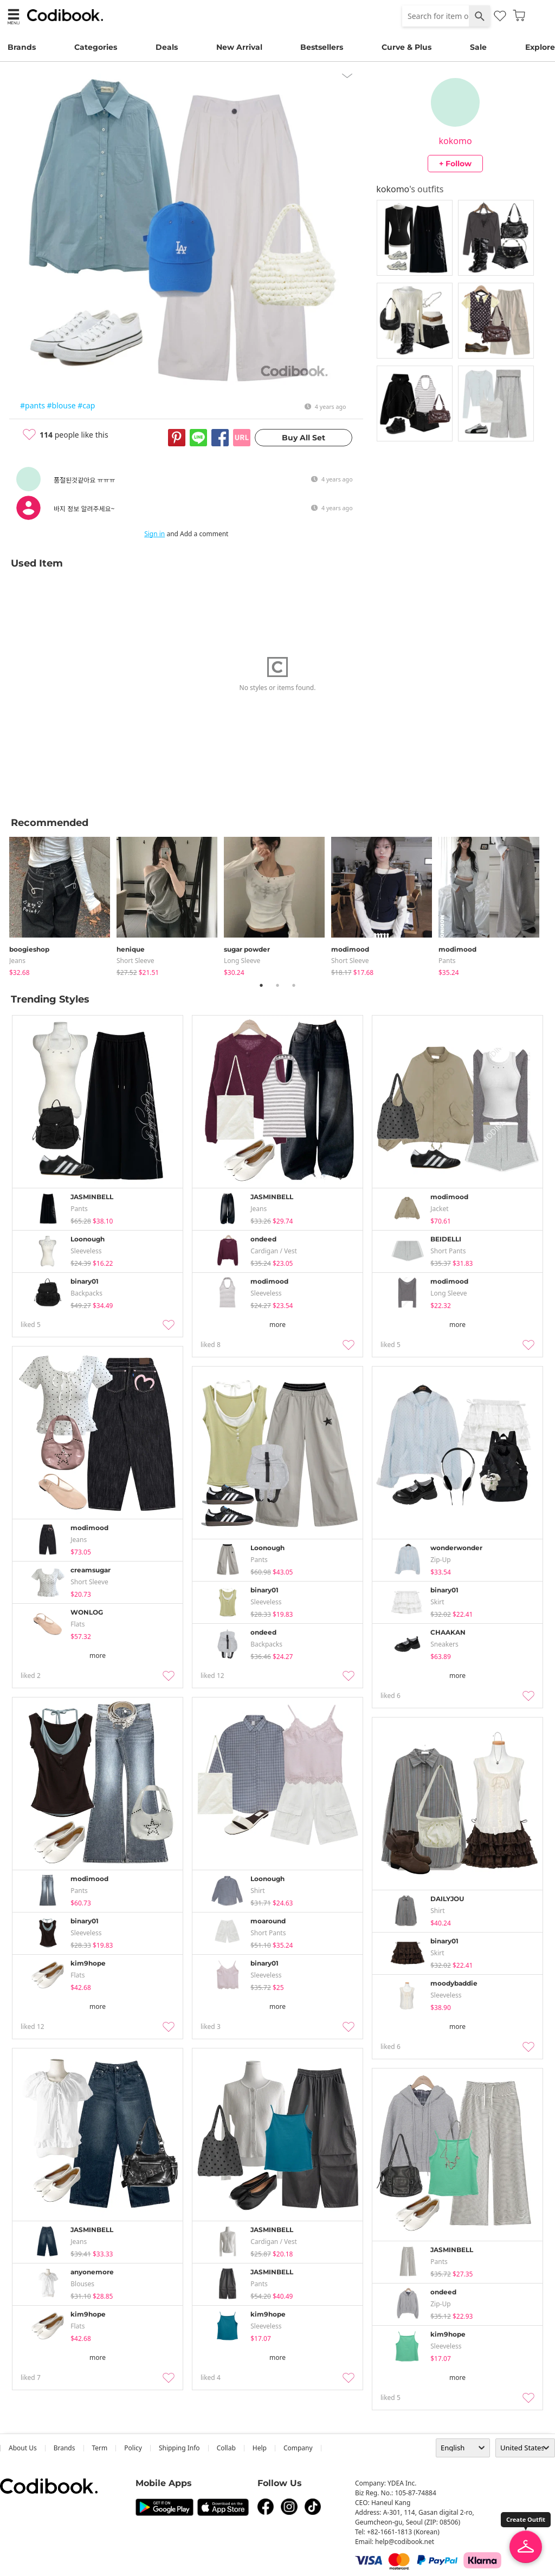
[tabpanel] (63, 904)
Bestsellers (321, 47)
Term (100, 2448)
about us (23, 2448)
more (277, 1324)
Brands (22, 47)
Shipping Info (179, 2448)
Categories (95, 47)
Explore (540, 47)
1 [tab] (261, 985)
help (260, 2448)
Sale (478, 47)
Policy (133, 2448)
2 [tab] (277, 985)
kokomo (455, 141)
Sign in (154, 533)
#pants (32, 405)
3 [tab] (293, 985)
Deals (167, 47)
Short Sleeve (135, 960)
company (298, 2448)
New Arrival (239, 47)
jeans (17, 960)
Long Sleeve (242, 960)
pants (447, 960)
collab (226, 2448)
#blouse (61, 405)
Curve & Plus (406, 47)
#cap (86, 405)
